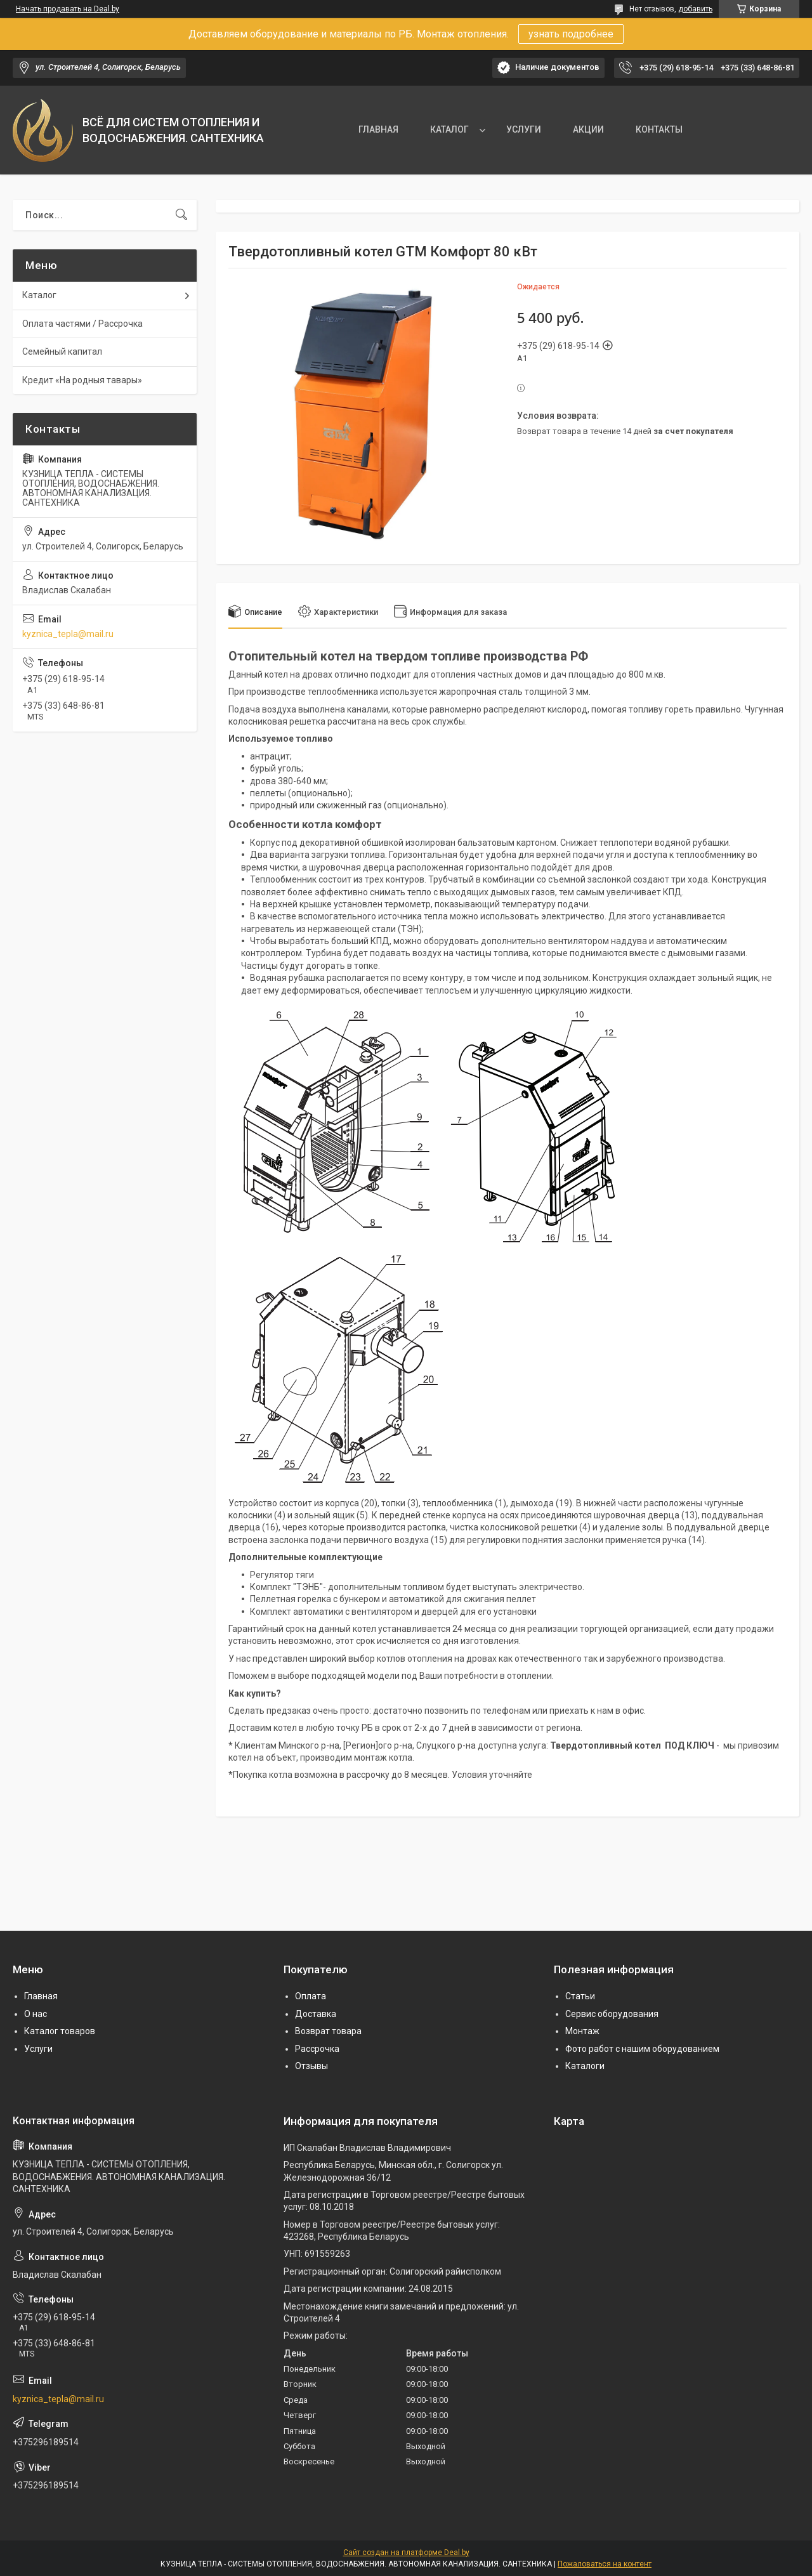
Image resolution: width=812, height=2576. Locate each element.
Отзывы (311, 2066)
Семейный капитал (62, 351)
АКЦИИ (588, 129)
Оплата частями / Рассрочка (82, 324)
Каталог (39, 295)
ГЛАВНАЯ (378, 129)
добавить (695, 8)
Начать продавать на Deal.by (67, 8)
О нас (35, 2014)
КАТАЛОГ (449, 129)
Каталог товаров (59, 2031)
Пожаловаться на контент (605, 2564)
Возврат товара (328, 2031)
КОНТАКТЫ (659, 129)
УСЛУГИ (523, 129)
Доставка (315, 2014)
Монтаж (582, 2031)
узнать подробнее (570, 34)
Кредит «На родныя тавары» (82, 380)
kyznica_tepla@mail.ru (68, 634)
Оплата (310, 1996)
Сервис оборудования (611, 2014)
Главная (41, 1996)
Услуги (38, 2049)
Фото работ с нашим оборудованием (642, 2049)
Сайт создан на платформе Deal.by (406, 2552)
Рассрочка (317, 2049)
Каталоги (585, 2066)
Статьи (580, 1996)
